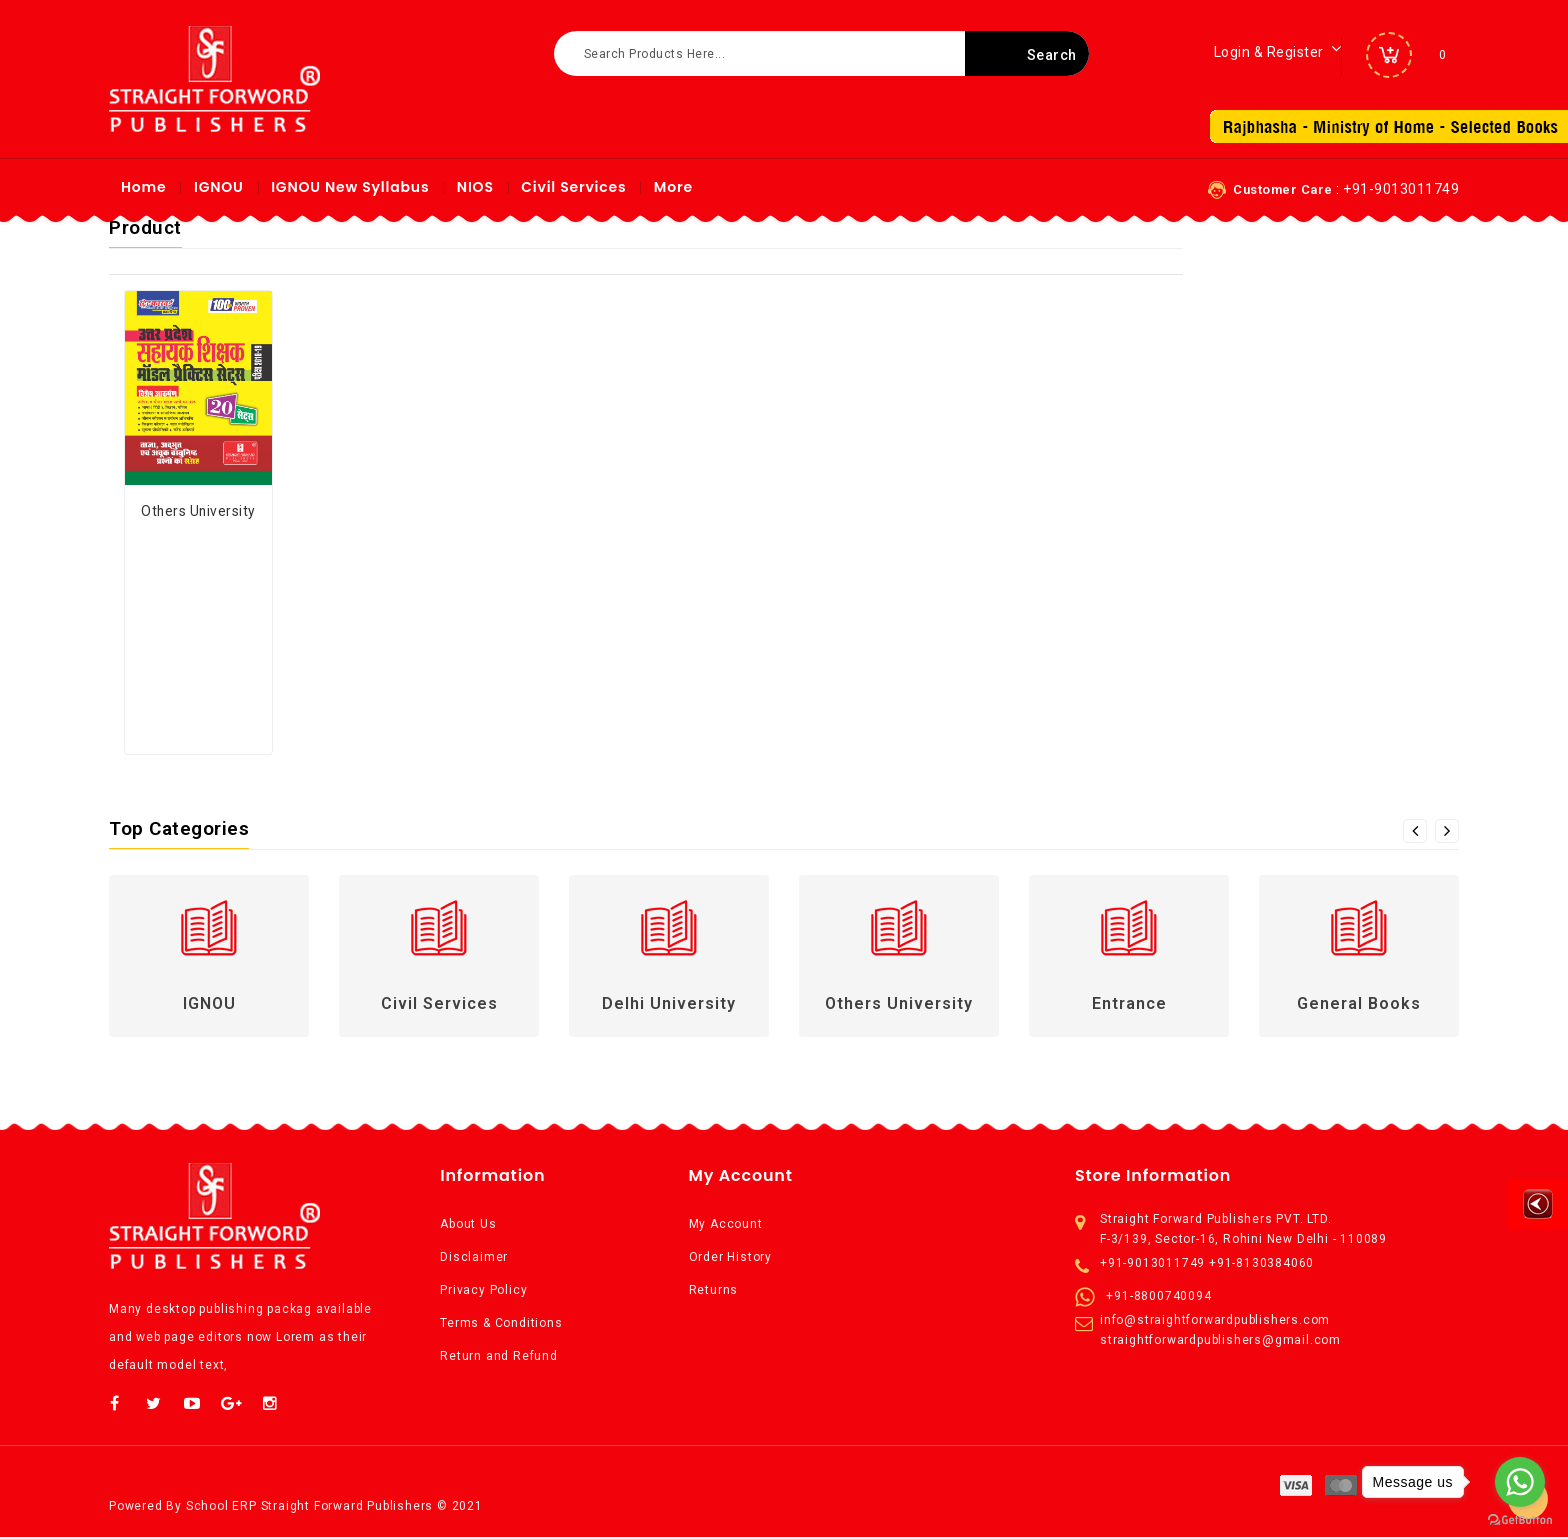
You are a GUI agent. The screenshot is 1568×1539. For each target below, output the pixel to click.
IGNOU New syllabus (350, 187)
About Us (468, 1224)
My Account (726, 1224)
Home (143, 187)
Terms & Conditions (501, 1323)
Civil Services (573, 187)
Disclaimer (474, 1257)
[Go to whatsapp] (1520, 1482)
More (673, 187)
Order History (730, 1257)
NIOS (475, 187)
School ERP (221, 1506)
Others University (198, 511)
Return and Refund (499, 1356)
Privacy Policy (483, 1290)
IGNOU (219, 187)
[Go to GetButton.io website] (1520, 1519)
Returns (714, 1290)
